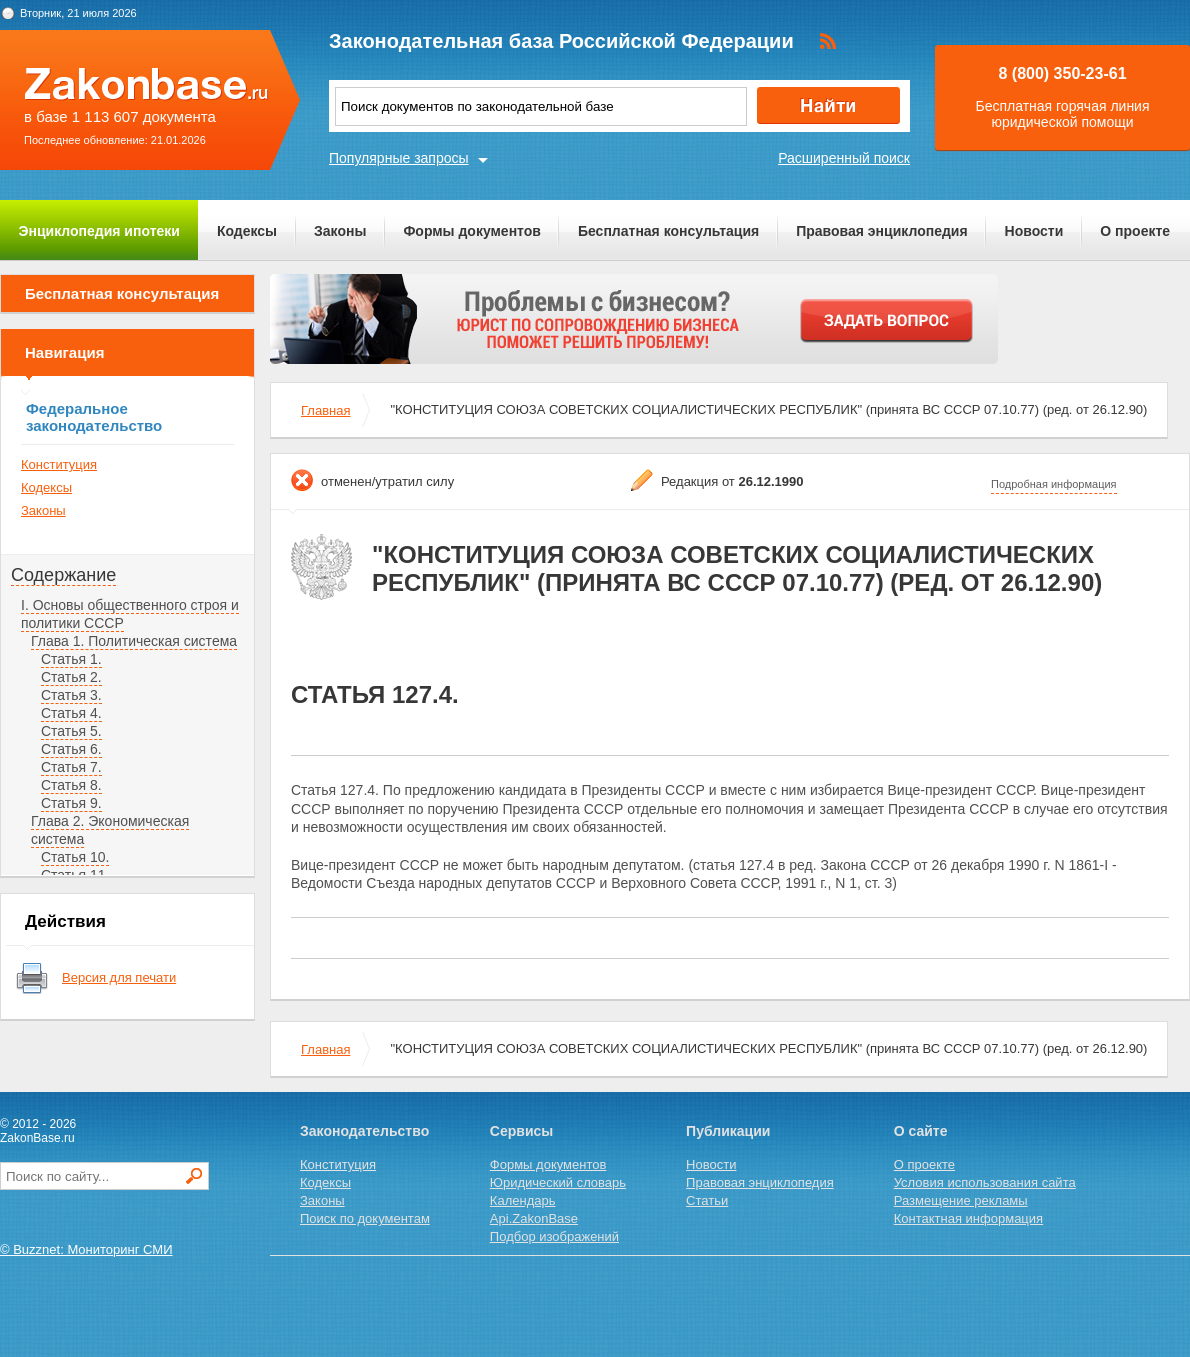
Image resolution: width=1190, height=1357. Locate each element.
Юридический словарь (558, 1182)
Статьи (707, 1200)
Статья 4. (71, 713)
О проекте (1135, 231)
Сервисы (521, 1131)
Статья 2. (71, 677)
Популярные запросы (399, 158)
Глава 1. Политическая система (134, 641)
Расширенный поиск (844, 158)
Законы (340, 231)
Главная (325, 410)
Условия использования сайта (985, 1182)
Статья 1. (71, 659)
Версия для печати (119, 977)
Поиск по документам (365, 1218)
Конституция (59, 464)
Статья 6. (71, 749)
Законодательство (364, 1131)
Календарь (523, 1200)
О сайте (921, 1131)
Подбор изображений (554, 1236)
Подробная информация (1054, 484)
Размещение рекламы (961, 1200)
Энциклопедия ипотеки (99, 231)
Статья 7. (71, 767)
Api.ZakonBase (534, 1218)
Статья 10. (75, 857)
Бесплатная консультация (668, 231)
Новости (1034, 231)
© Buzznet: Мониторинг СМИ (86, 1249)
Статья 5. (71, 731)
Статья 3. (71, 695)
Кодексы (247, 231)
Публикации (728, 1131)
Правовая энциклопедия (881, 231)
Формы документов (472, 231)
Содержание (63, 575)
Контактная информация (968, 1218)
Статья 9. (71, 803)
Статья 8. (71, 785)
